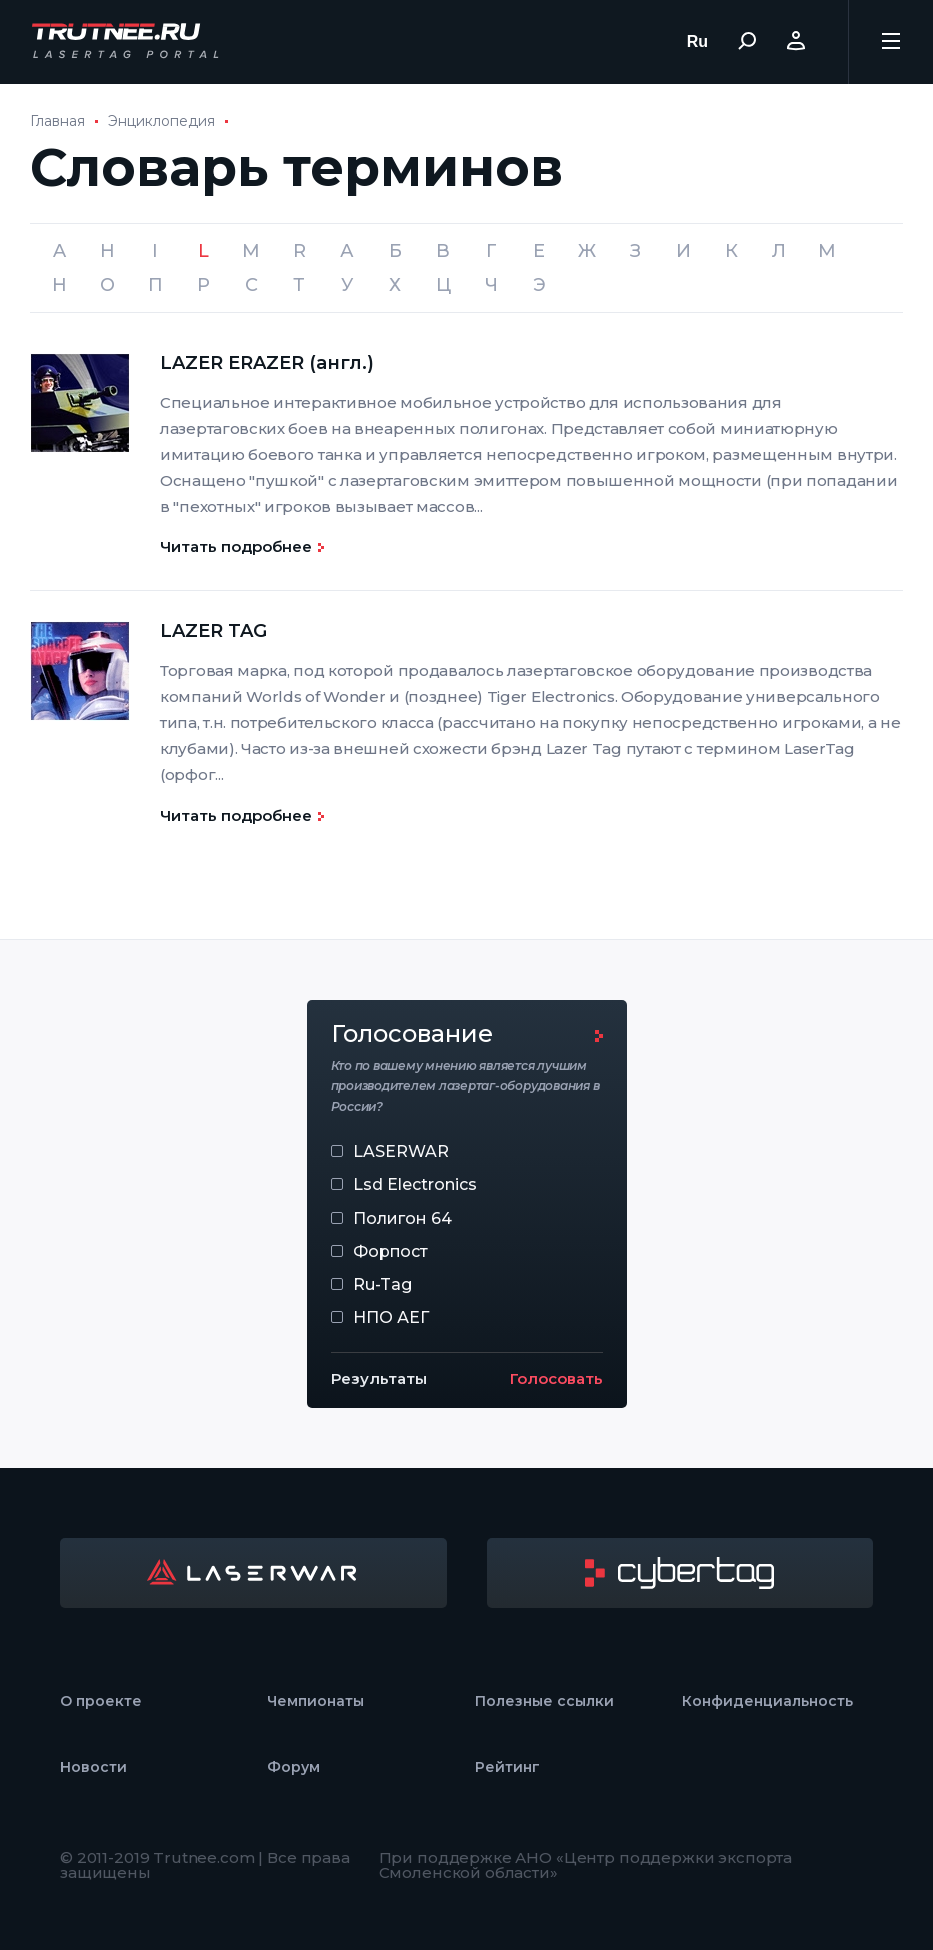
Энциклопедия (161, 121)
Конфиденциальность (767, 1701)
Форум (293, 1767)
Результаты (379, 1378)
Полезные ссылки (544, 1701)
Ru (697, 41)
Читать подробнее (236, 546)
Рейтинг (507, 1767)
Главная (57, 121)
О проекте (101, 1701)
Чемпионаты (315, 1701)
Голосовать (556, 1378)
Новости (93, 1767)
